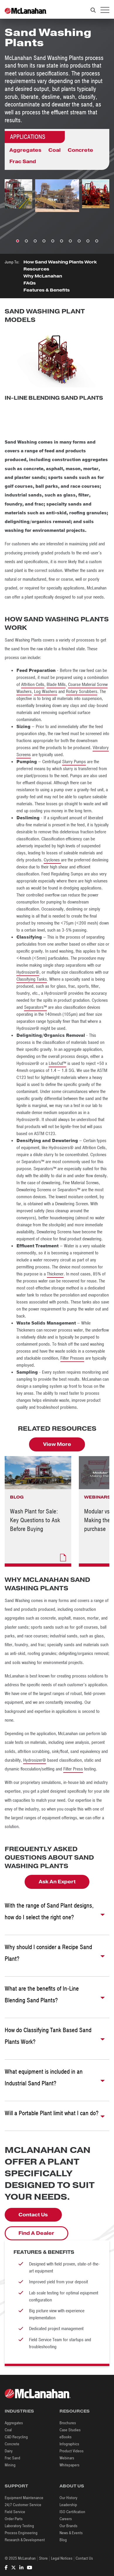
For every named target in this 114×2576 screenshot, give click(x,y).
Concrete (80, 150)
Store (43, 2558)
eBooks (65, 2437)
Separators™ (35, 1007)
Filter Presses (72, 1358)
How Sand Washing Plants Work (60, 262)
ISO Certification (72, 2512)
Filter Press (73, 1769)
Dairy (9, 2451)
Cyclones (52, 860)
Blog (63, 2540)
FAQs (29, 283)
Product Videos (71, 2451)
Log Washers (45, 691)
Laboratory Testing (19, 2526)
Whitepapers (69, 2465)
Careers (65, 2519)
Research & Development (25, 2540)
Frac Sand (22, 161)
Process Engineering (21, 2533)
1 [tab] (18, 241)
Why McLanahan (42, 276)
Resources (36, 269)
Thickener (55, 1274)
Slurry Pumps (74, 761)
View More (57, 1444)
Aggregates (25, 150)
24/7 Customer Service (23, 2505)
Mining (10, 2465)
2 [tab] (26, 241)
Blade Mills (56, 684)
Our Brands (68, 2526)
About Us (71, 2486)
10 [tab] (97, 241)
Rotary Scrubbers (81, 691)
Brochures (67, 2423)
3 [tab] (35, 241)
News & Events (71, 2533)
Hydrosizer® (27, 972)
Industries (19, 2411)
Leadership (68, 2505)
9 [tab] (88, 241)
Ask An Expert (57, 1882)
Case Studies (70, 2430)
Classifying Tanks (31, 979)
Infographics (69, 2444)
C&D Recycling (16, 2437)
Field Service (15, 2512)
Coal (54, 150)
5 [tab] (53, 241)
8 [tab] (79, 241)
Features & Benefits (46, 290)
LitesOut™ (57, 1063)
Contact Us (33, 2215)
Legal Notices (61, 2558)
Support (16, 2486)
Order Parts (14, 2519)
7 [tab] (70, 241)
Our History (68, 2498)
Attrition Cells (32, 684)
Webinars (66, 2458)
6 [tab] (61, 241)
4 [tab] (44, 241)
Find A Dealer (36, 2233)
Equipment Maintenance (24, 2498)
